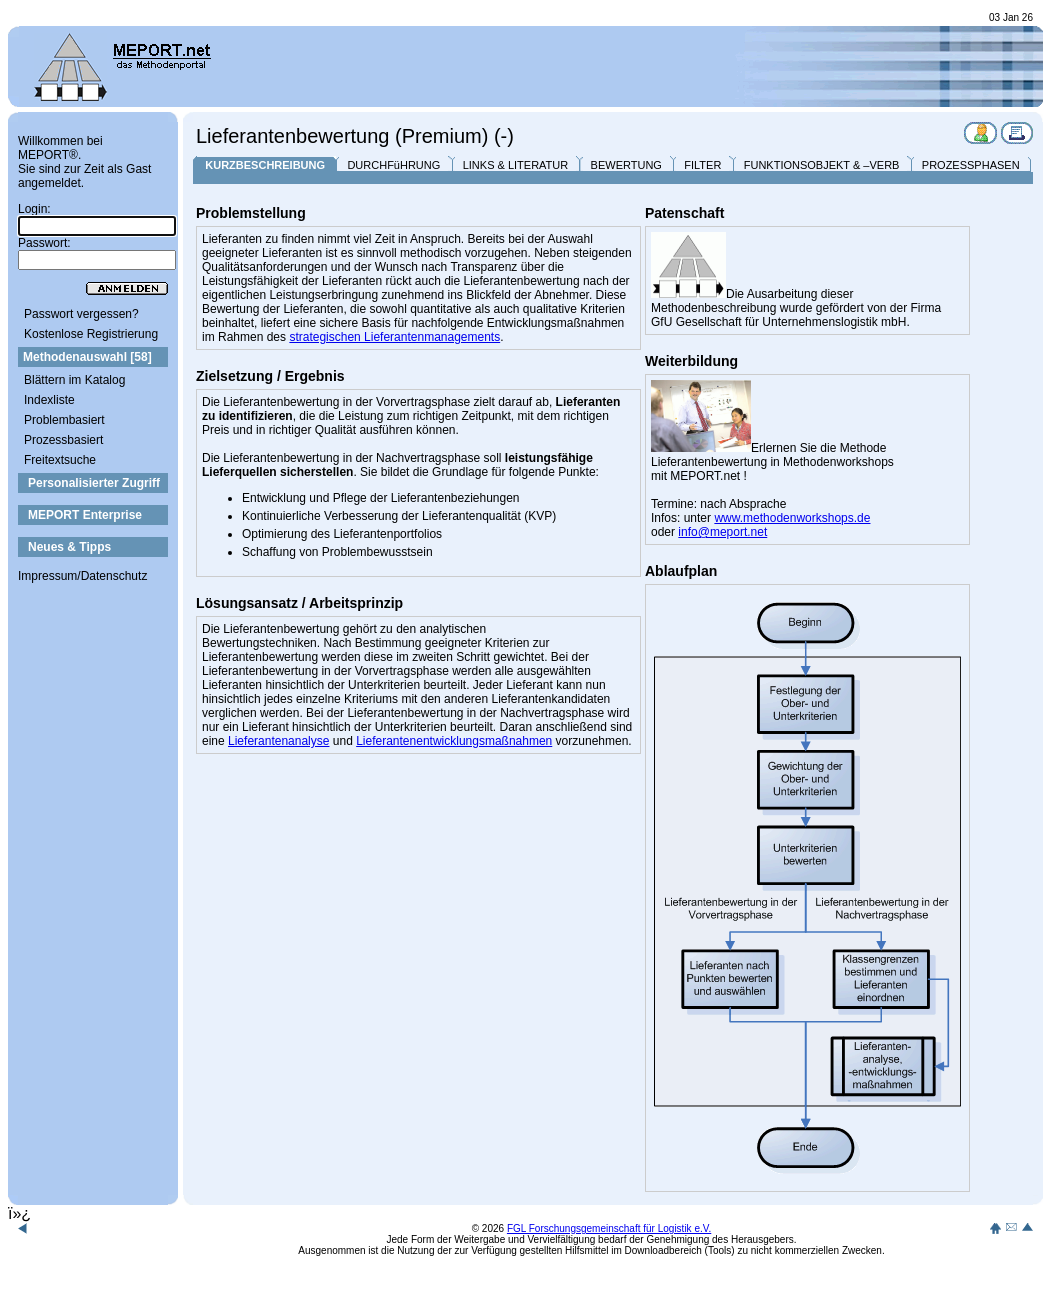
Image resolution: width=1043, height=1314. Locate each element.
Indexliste (49, 400)
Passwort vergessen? (81, 314)
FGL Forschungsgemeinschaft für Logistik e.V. (609, 1228)
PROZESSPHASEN (971, 165)
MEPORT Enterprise (85, 515)
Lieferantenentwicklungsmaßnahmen (454, 741)
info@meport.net (722, 532)
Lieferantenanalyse (278, 741)
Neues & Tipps (69, 547)
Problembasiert (64, 420)
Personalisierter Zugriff (94, 483)
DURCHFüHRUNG (393, 165)
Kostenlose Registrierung (91, 334)
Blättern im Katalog (74, 380)
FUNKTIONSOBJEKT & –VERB (822, 165)
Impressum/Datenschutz (82, 576)
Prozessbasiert (63, 440)
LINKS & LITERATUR (516, 165)
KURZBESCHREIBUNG (265, 165)
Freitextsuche (60, 460)
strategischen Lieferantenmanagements (394, 337)
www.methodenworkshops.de (792, 518)
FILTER (702, 165)
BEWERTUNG (626, 165)
